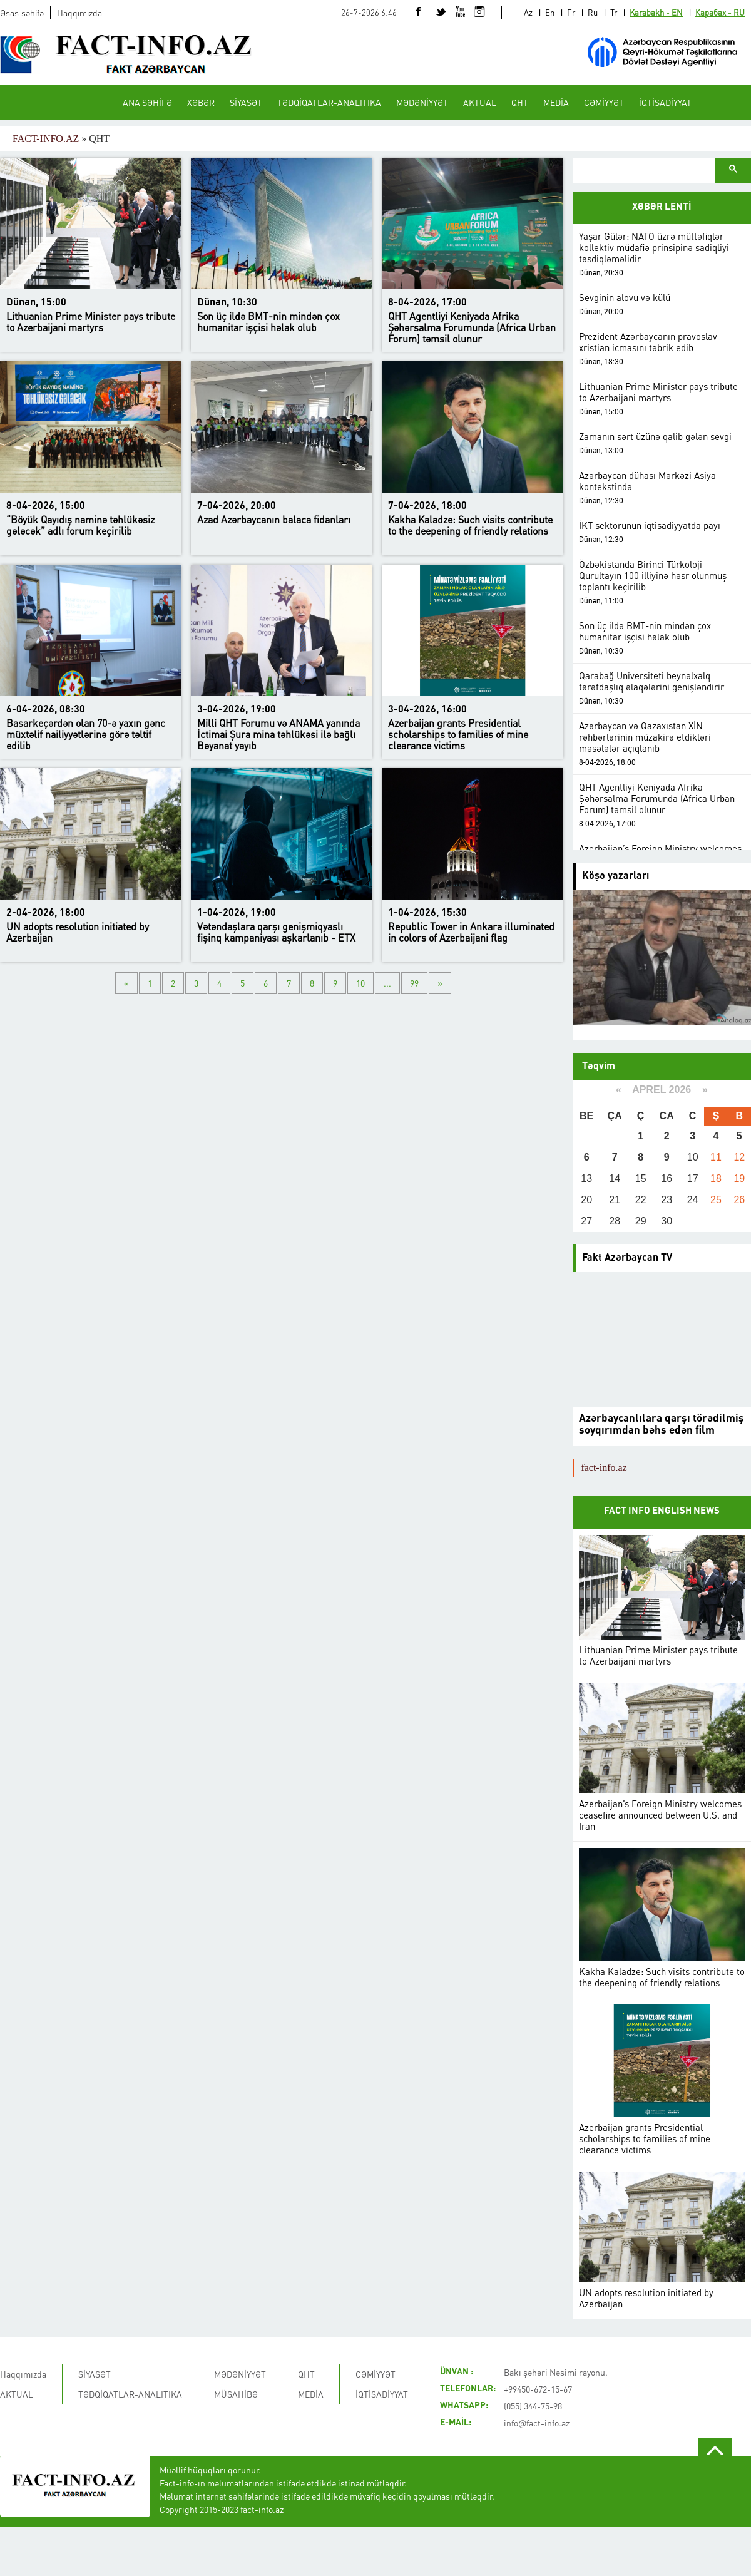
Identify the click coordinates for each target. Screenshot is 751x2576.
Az (528, 12)
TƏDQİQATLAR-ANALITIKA (329, 102)
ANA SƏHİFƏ (147, 102)
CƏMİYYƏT (604, 102)
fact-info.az (603, 1467)
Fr (571, 12)
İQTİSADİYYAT (665, 102)
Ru (593, 12)
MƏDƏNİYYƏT (422, 102)
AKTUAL (479, 102)
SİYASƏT (246, 102)
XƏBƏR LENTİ (662, 207)
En (549, 12)
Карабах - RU (720, 12)
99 (414, 982)
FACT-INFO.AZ (46, 138)
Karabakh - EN (656, 12)
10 (360, 982)
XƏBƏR (201, 102)
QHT (519, 102)
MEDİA (556, 102)
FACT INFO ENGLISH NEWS (662, 1511)
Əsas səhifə (22, 12)
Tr (613, 12)
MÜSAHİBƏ (236, 2393)
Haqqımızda (79, 12)
